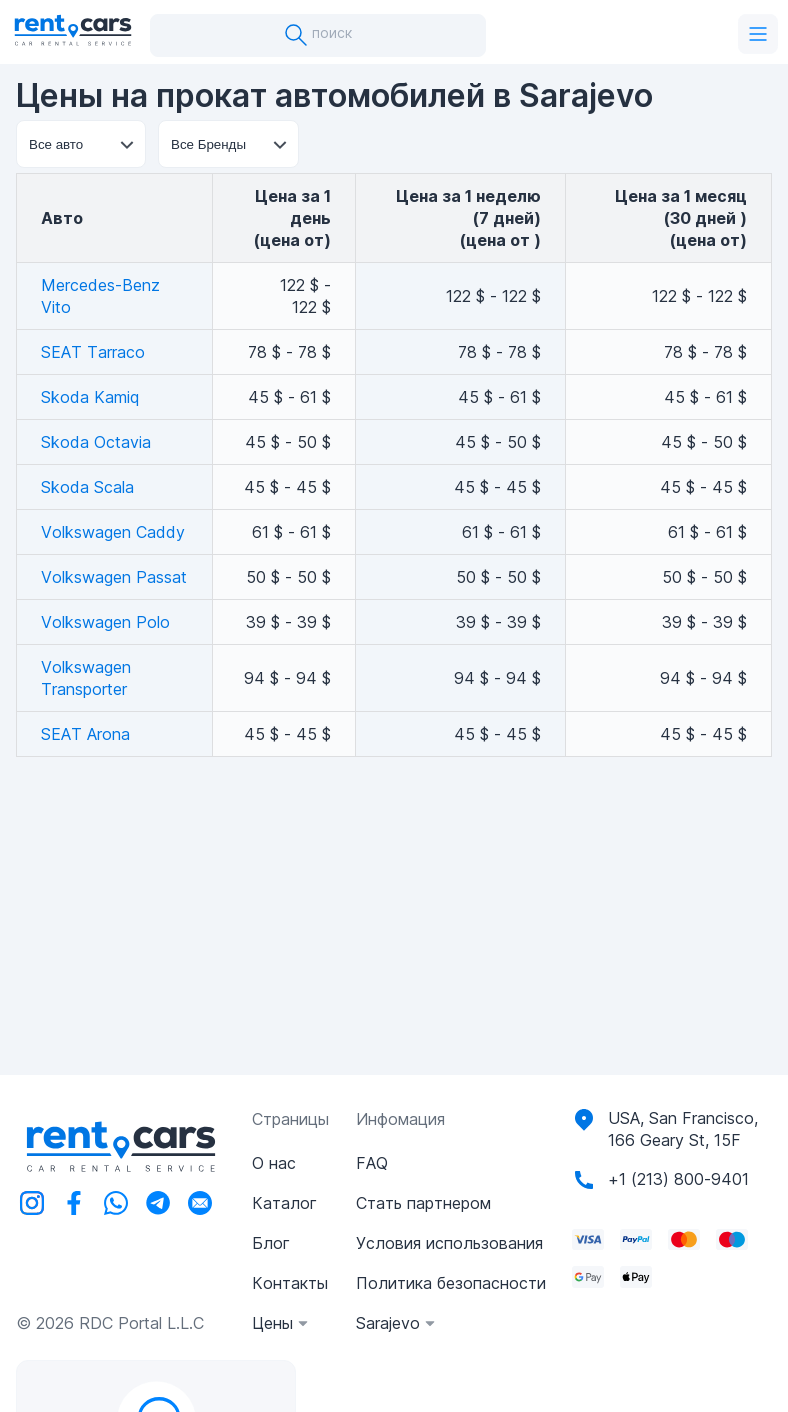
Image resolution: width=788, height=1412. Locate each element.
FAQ (372, 1163)
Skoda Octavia (96, 442)
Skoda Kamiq (90, 397)
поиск (318, 35)
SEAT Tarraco (93, 352)
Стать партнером (423, 1203)
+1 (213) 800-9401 (678, 1179)
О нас (274, 1163)
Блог (271, 1243)
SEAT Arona (85, 734)
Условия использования (449, 1243)
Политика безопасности (451, 1283)
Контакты (290, 1283)
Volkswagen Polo (105, 622)
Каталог (284, 1203)
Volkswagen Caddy (113, 532)
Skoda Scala (87, 487)
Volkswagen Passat (114, 577)
